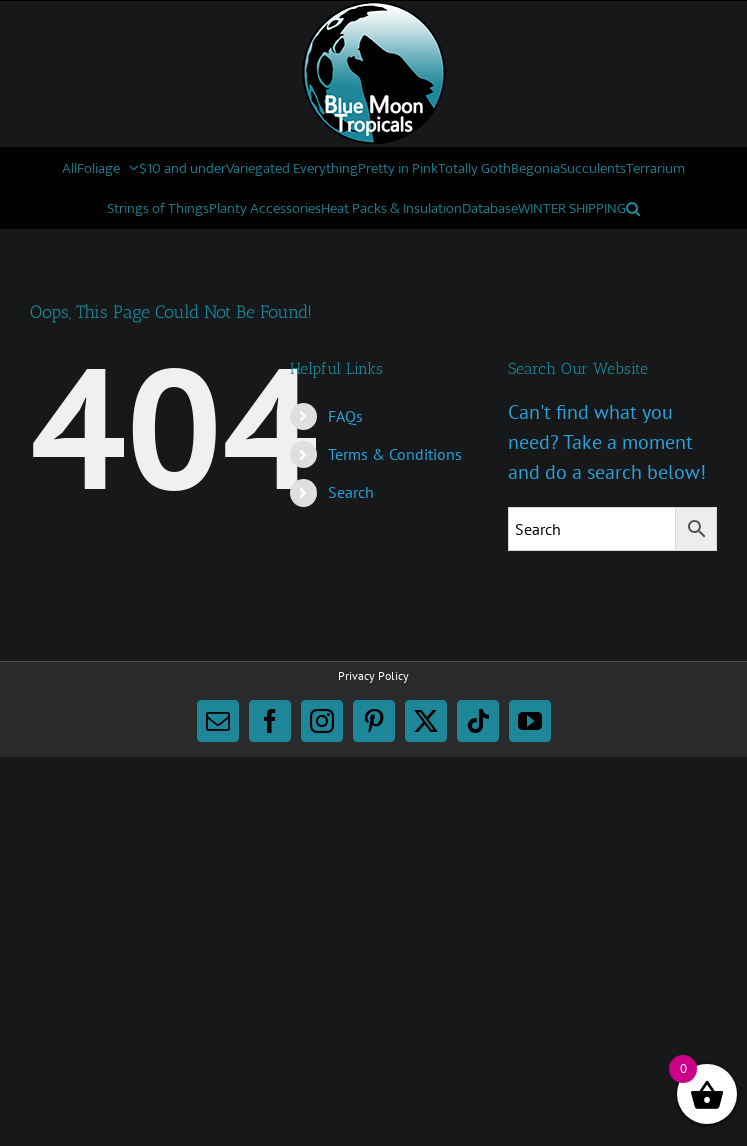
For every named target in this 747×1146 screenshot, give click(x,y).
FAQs (345, 416)
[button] (633, 208)
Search (351, 492)
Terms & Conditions (395, 454)
